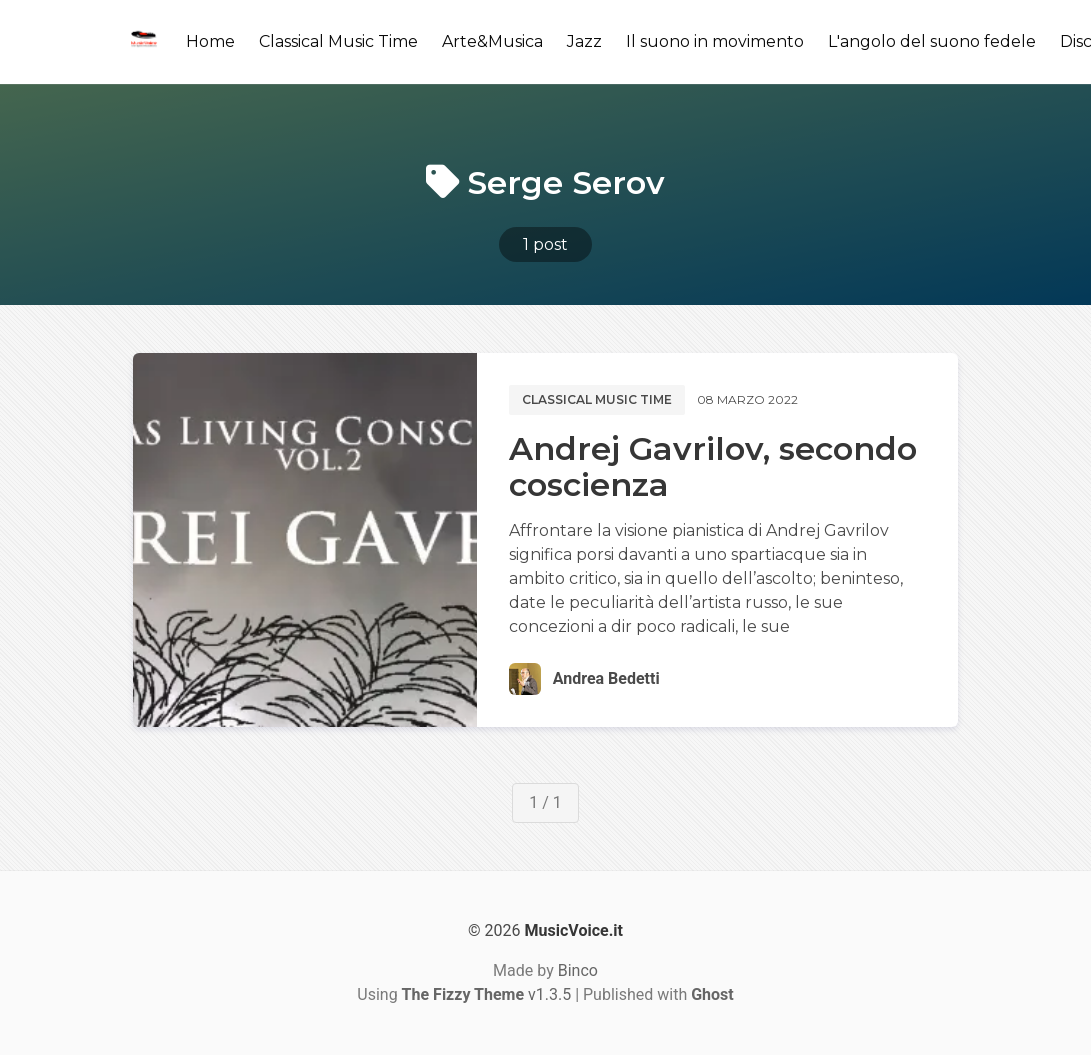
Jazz (584, 41)
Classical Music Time (338, 41)
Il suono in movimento (715, 41)
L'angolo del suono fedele (932, 41)
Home (210, 41)
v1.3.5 (487, 994)
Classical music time (597, 399)
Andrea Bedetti (606, 678)
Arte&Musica (492, 41)
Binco (578, 970)
